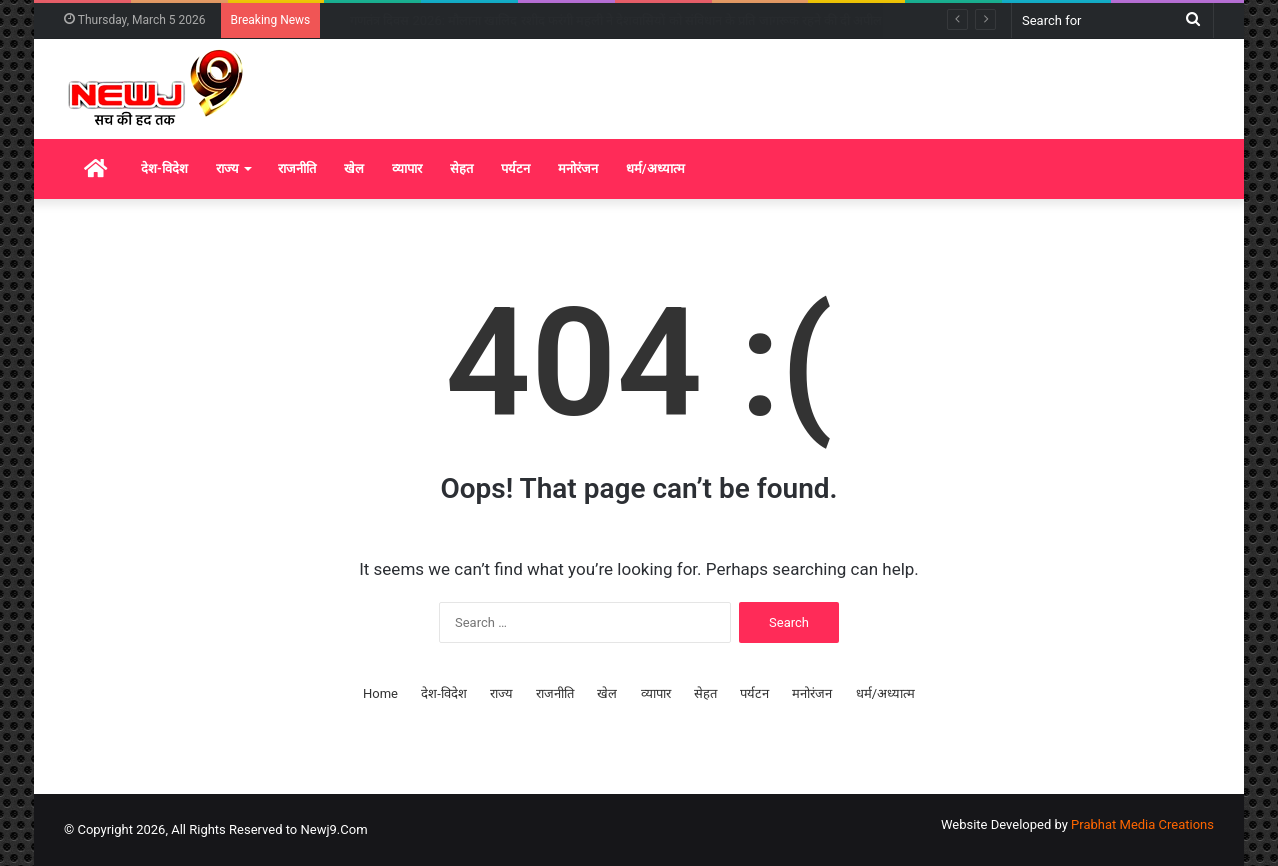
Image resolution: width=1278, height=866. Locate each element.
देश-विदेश (164, 168)
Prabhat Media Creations (1142, 824)
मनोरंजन (578, 168)
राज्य (227, 168)
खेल (354, 168)
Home (380, 693)
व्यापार (407, 168)
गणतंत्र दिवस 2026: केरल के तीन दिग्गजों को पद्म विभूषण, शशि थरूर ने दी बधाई (534, 20)
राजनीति (297, 168)
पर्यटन (515, 168)
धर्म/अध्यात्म (655, 168)
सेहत (461, 168)
